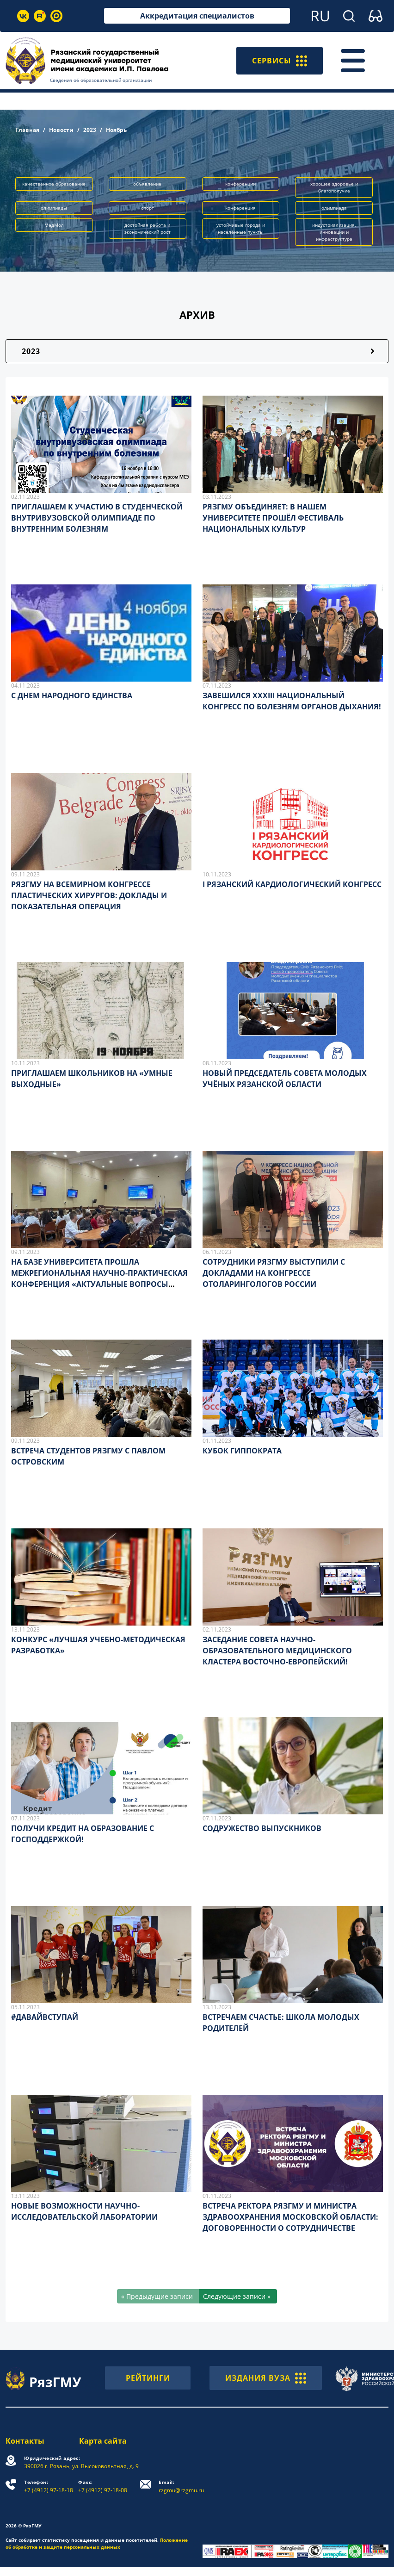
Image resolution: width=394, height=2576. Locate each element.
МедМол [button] (54, 225)
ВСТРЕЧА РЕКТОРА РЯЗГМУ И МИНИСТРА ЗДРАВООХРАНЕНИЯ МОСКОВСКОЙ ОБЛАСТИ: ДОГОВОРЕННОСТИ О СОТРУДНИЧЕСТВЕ (290, 2217)
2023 (89, 130)
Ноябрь (116, 130)
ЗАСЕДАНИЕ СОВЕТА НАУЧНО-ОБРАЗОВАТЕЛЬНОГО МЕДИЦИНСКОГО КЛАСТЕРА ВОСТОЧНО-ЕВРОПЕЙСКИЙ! (277, 1650)
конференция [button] (240, 208)
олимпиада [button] (334, 208)
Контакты (25, 2441)
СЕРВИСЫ (279, 61)
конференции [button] (240, 183)
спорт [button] (147, 208)
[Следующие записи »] (238, 2296)
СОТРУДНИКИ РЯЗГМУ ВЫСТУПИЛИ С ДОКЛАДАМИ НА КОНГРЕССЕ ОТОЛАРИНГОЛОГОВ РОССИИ (274, 1273)
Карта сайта (103, 2441)
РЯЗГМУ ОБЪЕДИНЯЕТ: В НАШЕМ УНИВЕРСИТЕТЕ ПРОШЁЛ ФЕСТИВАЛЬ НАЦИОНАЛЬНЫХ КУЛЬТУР (273, 518)
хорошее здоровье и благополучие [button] (334, 187)
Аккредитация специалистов (197, 16)
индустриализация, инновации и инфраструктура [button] (334, 232)
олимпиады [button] (54, 208)
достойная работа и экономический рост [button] (147, 228)
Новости (61, 130)
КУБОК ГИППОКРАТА (242, 1451)
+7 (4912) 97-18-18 (48, 2486)
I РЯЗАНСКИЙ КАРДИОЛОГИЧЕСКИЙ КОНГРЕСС (292, 884)
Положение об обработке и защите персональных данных (97, 2543)
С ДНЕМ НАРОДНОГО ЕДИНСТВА (71, 695)
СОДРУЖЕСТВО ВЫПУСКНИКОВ (262, 1828)
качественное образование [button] (54, 183)
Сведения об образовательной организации (101, 80)
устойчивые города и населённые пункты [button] (240, 228)
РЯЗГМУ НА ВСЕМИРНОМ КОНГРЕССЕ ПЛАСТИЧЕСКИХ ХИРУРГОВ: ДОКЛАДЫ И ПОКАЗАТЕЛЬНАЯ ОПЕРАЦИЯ (89, 895)
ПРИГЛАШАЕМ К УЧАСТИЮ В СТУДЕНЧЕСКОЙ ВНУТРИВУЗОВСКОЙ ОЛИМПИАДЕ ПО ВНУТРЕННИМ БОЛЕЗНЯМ (97, 518)
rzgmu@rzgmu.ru (181, 2486)
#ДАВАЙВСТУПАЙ (44, 2017)
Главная (27, 130)
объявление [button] (147, 183)
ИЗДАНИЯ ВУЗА (265, 2378)
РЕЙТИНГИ (148, 2378)
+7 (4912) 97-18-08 (102, 2486)
